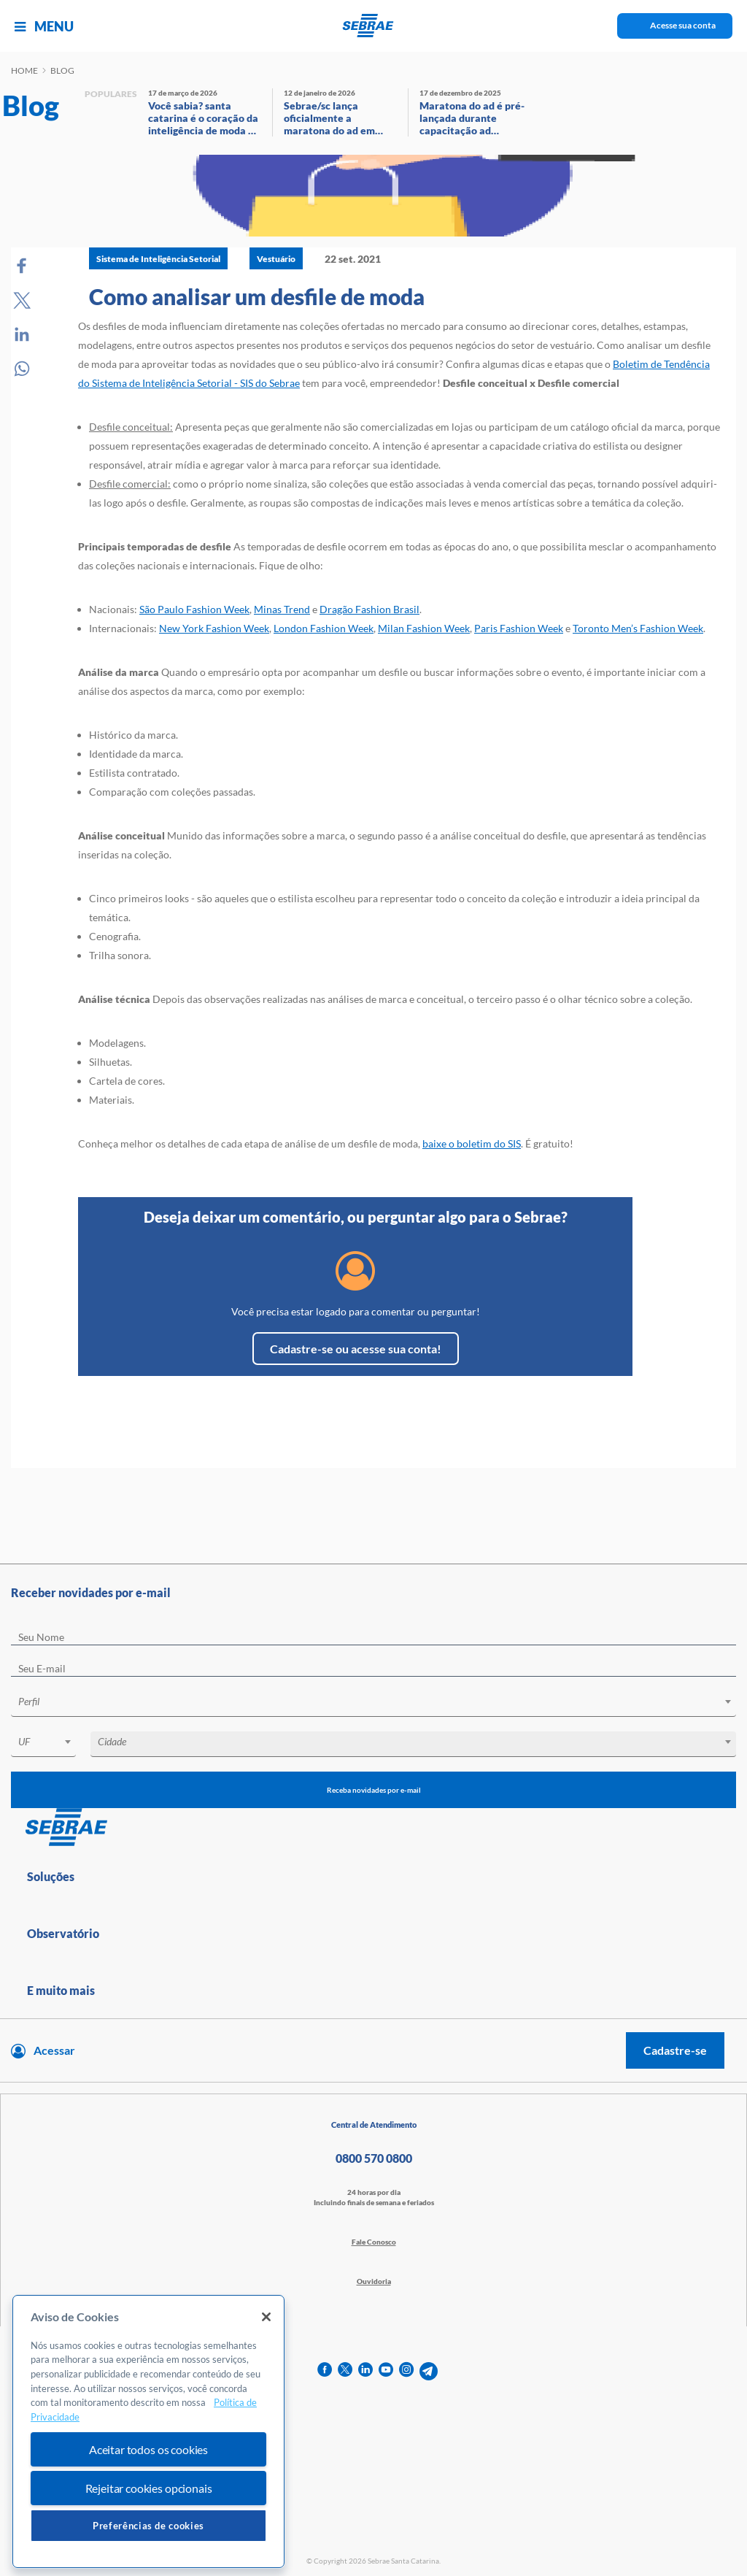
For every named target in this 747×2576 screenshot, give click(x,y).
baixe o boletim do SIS (471, 1143)
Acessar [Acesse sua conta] (54, 2050)
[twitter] (345, 2371)
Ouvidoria (374, 2281)
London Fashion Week (324, 628)
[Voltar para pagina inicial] (373, 1828)
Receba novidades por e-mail (374, 1789)
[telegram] (428, 2371)
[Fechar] (266, 2317)
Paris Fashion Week (518, 628)
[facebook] (324, 2371)
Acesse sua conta (683, 25)
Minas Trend (282, 609)
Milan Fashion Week (424, 628)
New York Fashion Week (214, 628)
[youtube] (386, 2371)
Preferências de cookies (148, 2525)
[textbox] (380, 1701)
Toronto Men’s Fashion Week (638, 628)
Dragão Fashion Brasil (369, 609)
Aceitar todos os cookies (148, 2449)
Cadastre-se (675, 2050)
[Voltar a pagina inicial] (374, 25)
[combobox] (373, 1704)
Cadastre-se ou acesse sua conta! (355, 1349)
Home (24, 70)
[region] (148, 2431)
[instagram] (406, 2371)
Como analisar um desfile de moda (257, 296)
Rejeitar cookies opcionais (148, 2488)
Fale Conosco (374, 2241)
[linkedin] (365, 2371)
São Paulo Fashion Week (194, 609)
